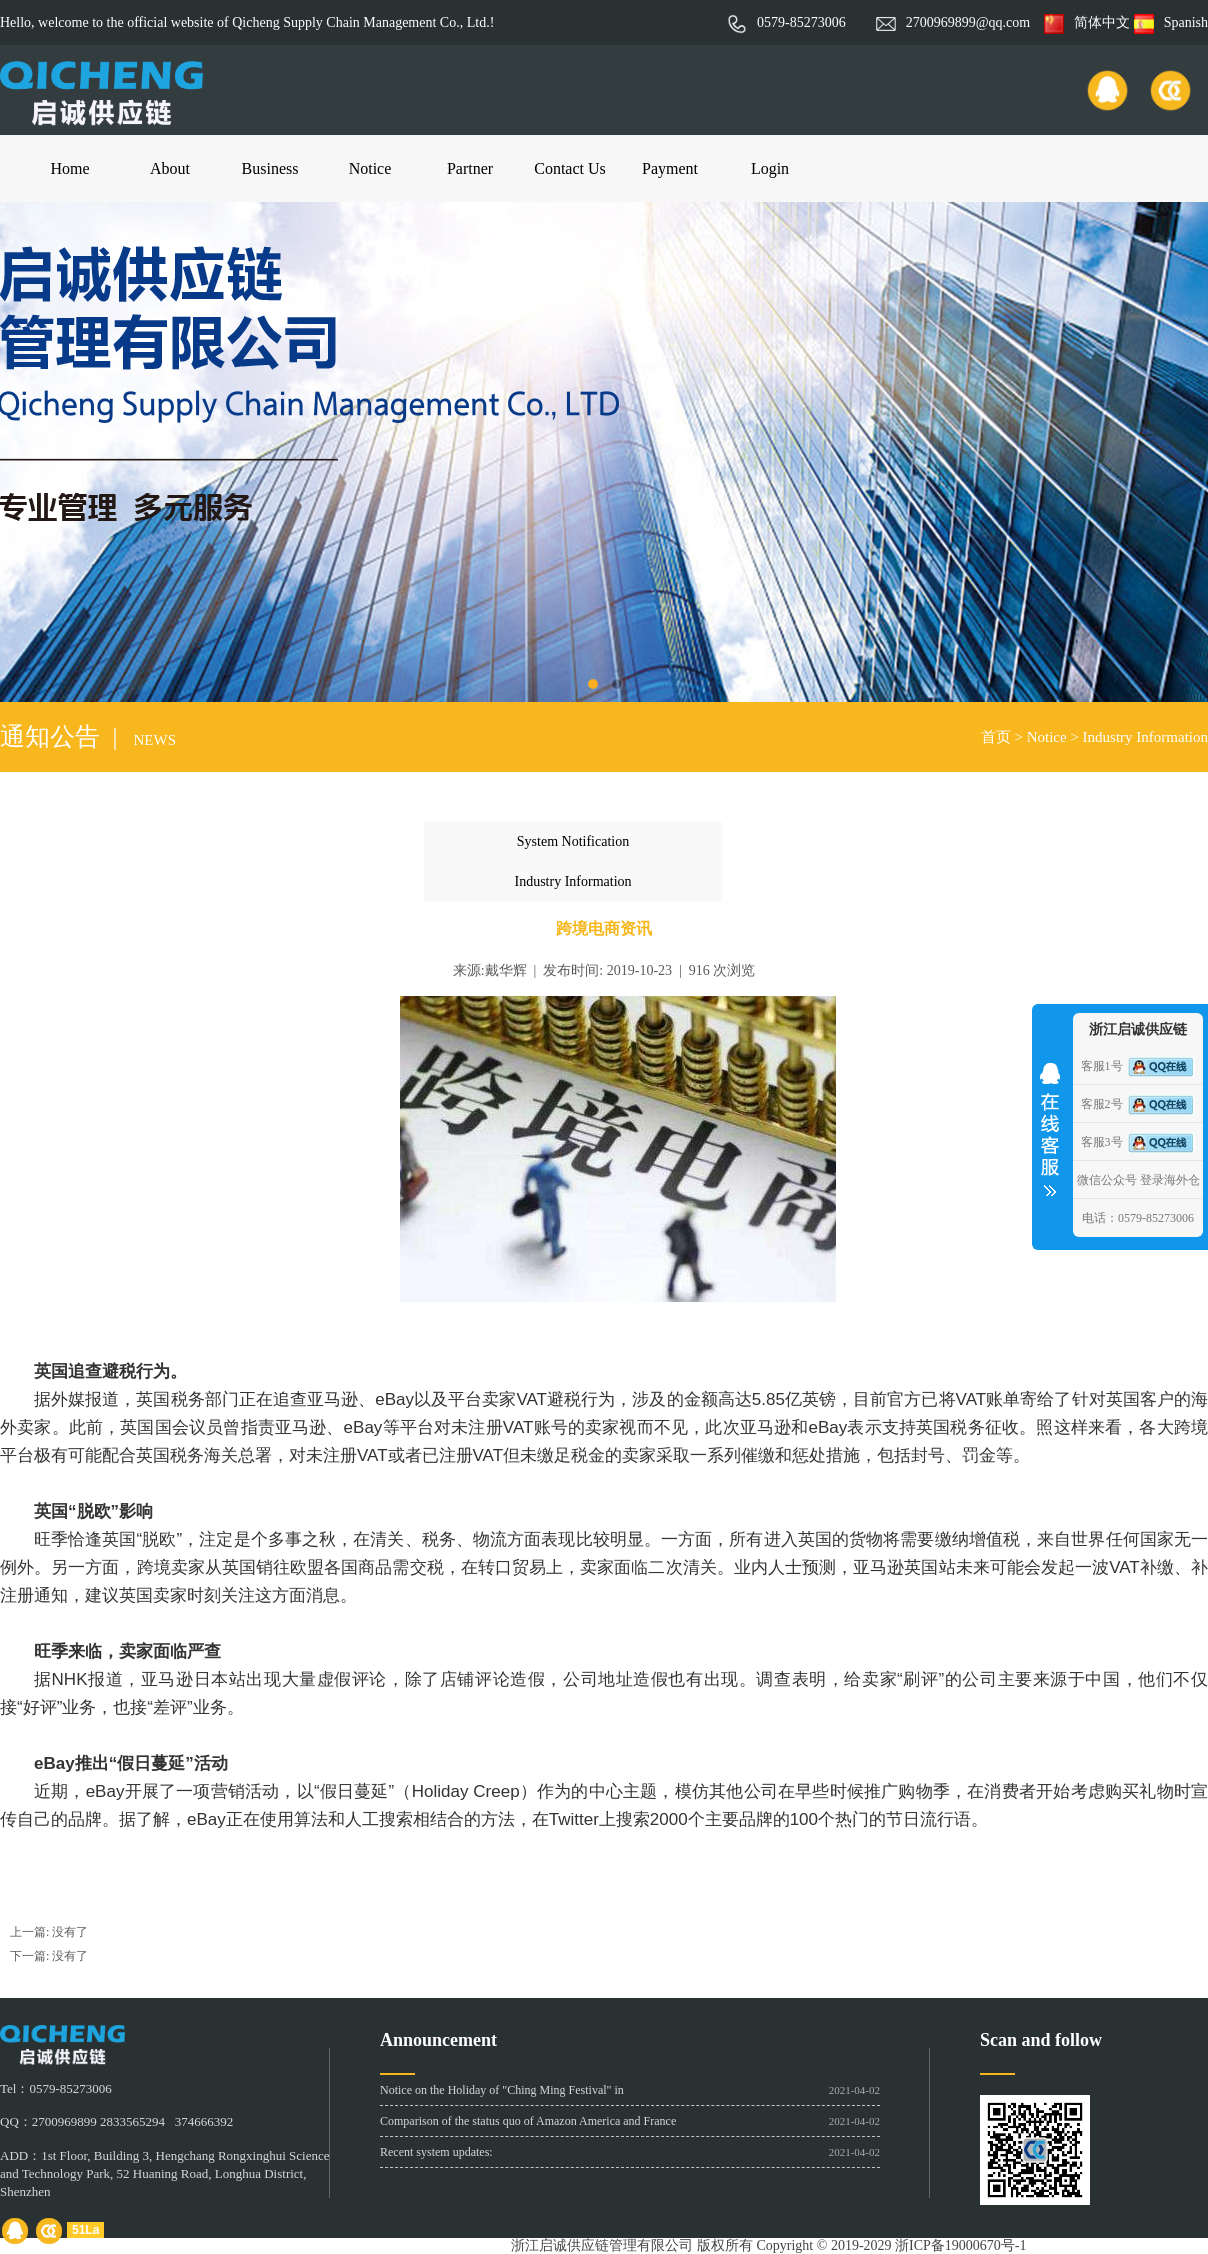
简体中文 (1087, 22)
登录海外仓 (1170, 1180)
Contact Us (570, 168)
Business (270, 168)
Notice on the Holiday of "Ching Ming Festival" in (502, 2090)
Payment (670, 168)
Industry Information (1145, 737)
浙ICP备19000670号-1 (960, 2245)
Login (770, 168)
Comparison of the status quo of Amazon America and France (528, 2121)
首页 (996, 737)
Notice (370, 168)
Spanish (1171, 22)
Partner (470, 168)
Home (69, 168)
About (170, 168)
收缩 (1050, 1123)
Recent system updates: (436, 2152)
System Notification (573, 841)
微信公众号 (1107, 1180)
